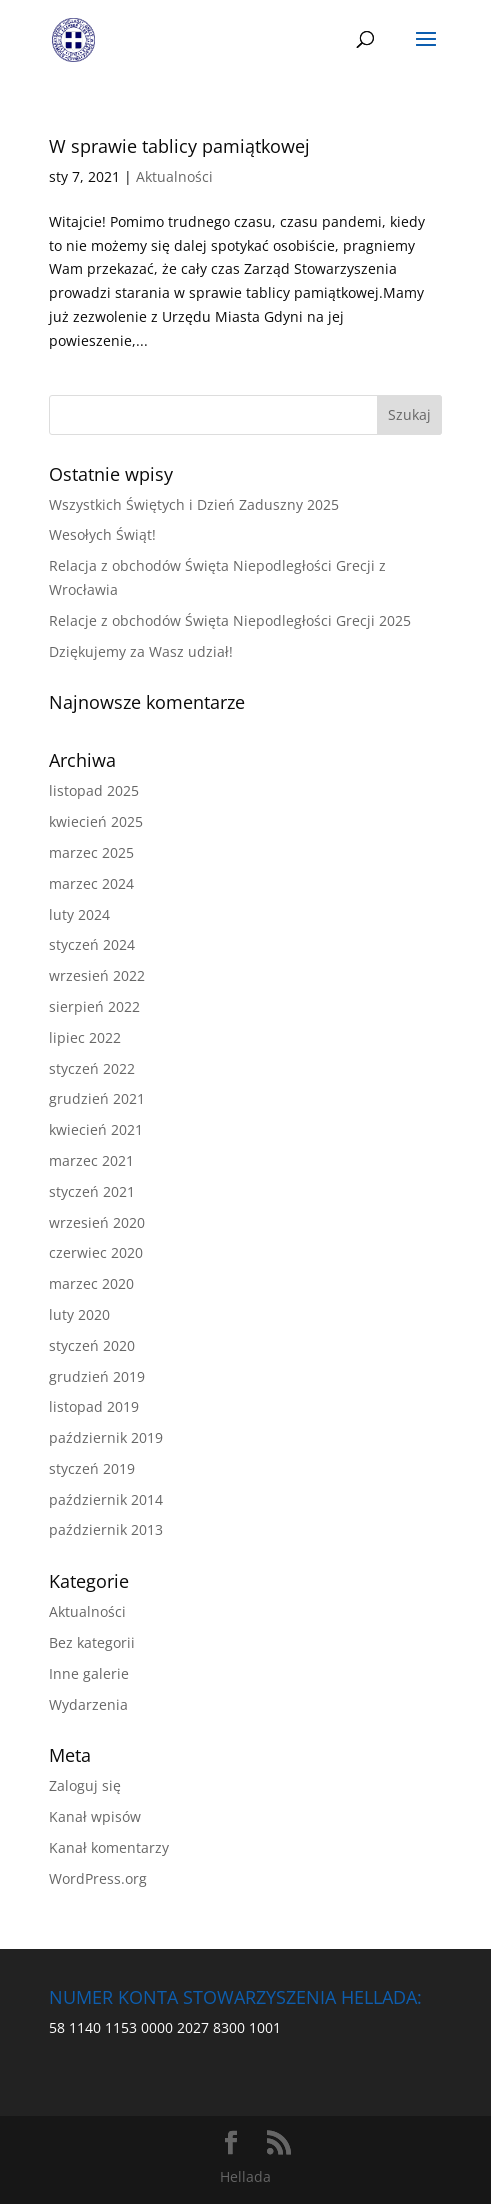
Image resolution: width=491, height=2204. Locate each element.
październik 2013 (106, 1529)
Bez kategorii (92, 1642)
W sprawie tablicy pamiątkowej (179, 146)
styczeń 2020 (92, 1345)
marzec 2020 (91, 1283)
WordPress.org (98, 1878)
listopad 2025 (94, 790)
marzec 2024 (91, 883)
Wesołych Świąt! (102, 534)
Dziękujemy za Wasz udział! (141, 651)
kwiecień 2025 (96, 821)
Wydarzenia (88, 1704)
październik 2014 (106, 1499)
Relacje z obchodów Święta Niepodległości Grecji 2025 (230, 620)
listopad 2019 (94, 1406)
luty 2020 (79, 1314)
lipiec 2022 (85, 1037)
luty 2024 (79, 914)
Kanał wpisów (95, 1816)
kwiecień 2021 (96, 1129)
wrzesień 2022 (97, 975)
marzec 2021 (91, 1160)
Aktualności (174, 176)
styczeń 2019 (92, 1468)
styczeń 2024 (92, 944)
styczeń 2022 (92, 1068)
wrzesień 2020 (97, 1222)
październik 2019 (106, 1437)
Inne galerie (89, 1673)
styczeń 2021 (92, 1191)
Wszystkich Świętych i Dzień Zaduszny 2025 (194, 504)
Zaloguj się (85, 1785)
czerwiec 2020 (96, 1252)
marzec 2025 (91, 852)
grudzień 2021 (97, 1098)
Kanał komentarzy (109, 1847)
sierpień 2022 (94, 1006)
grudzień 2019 (97, 1376)
